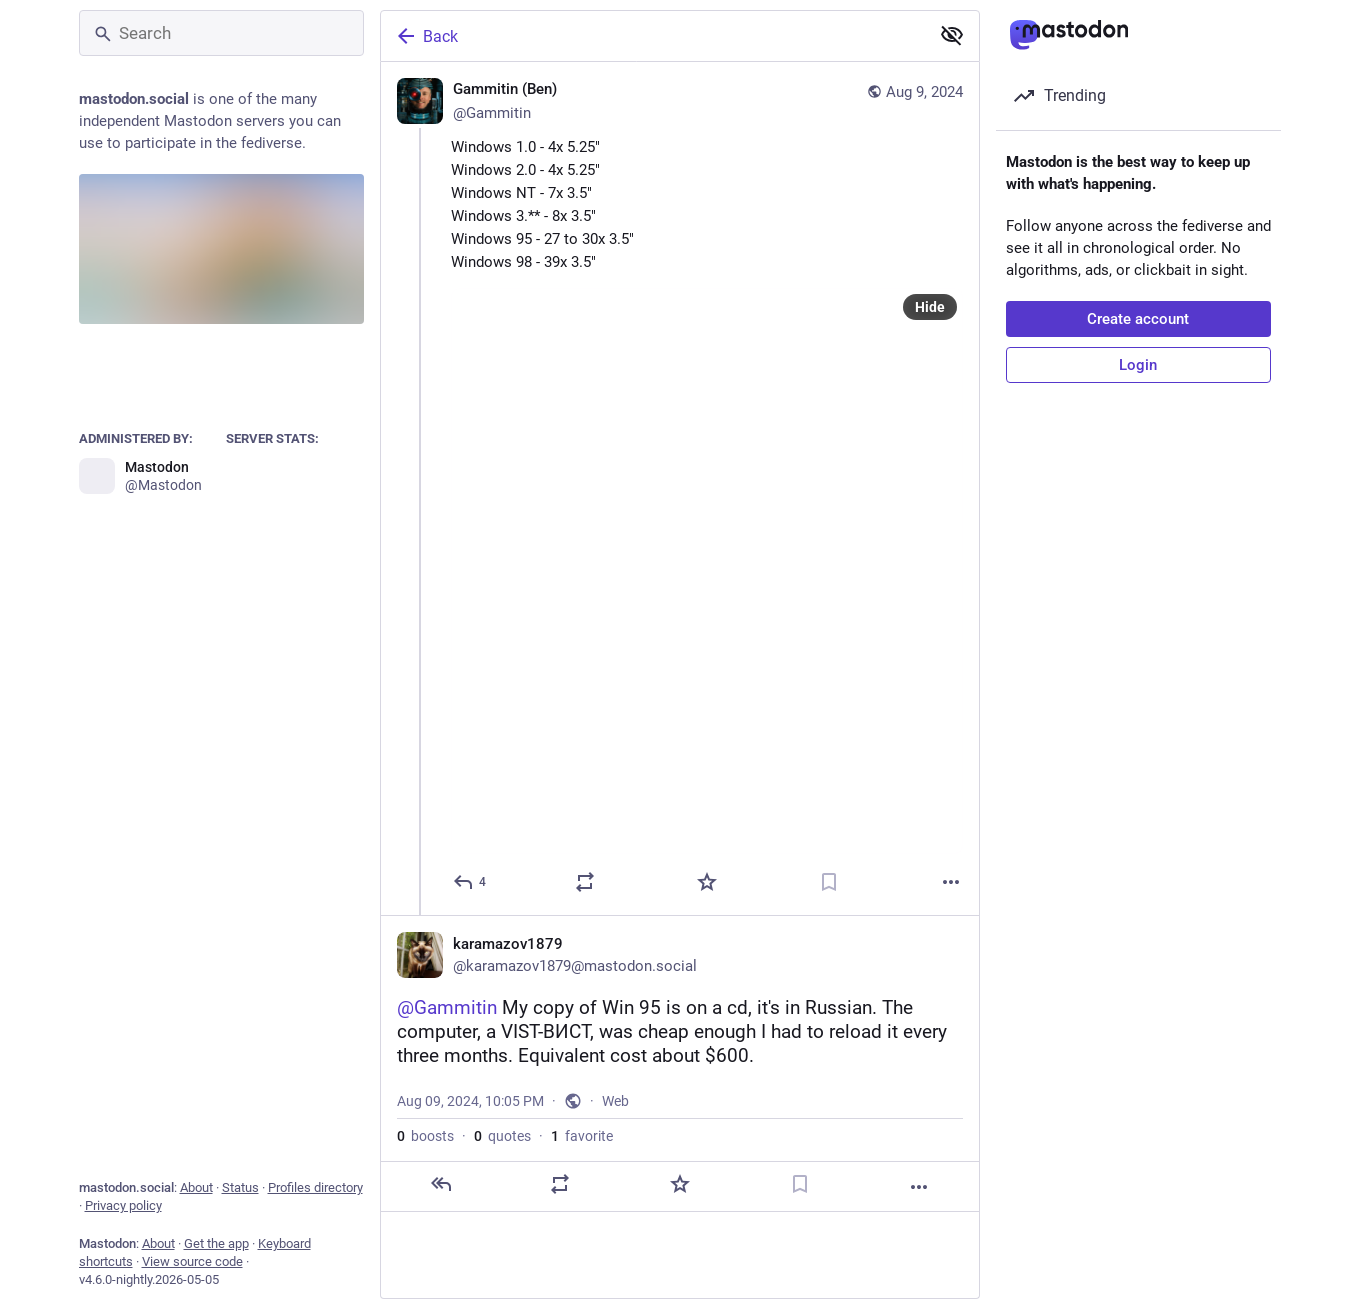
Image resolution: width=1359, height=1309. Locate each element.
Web (615, 1101)
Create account (1138, 319)
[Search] (221, 33)
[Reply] (470, 882)
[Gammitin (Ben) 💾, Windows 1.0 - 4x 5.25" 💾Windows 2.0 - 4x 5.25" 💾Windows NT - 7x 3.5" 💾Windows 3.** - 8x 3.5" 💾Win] (680, 488)
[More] (951, 882)
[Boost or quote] (585, 882)
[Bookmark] (829, 882)
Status (240, 1187)
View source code (192, 1261)
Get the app (216, 1243)
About (196, 1187)
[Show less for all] (952, 35)
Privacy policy (123, 1205)
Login (1138, 365)
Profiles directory (315, 1187)
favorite (582, 1136)
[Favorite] (707, 882)
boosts (425, 1136)
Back (426, 36)
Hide (930, 307)
